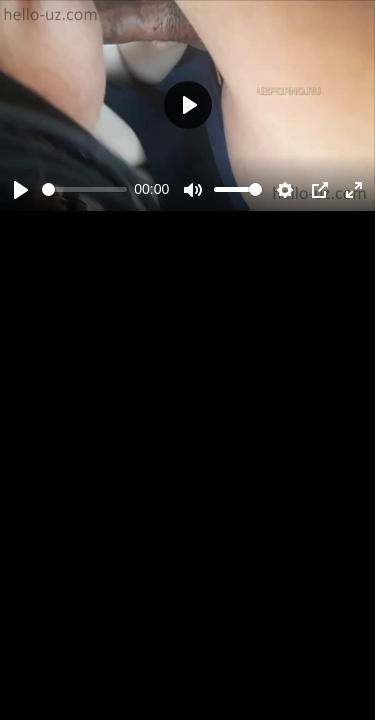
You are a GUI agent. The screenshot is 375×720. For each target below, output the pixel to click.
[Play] (21, 190)
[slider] (84, 189)
